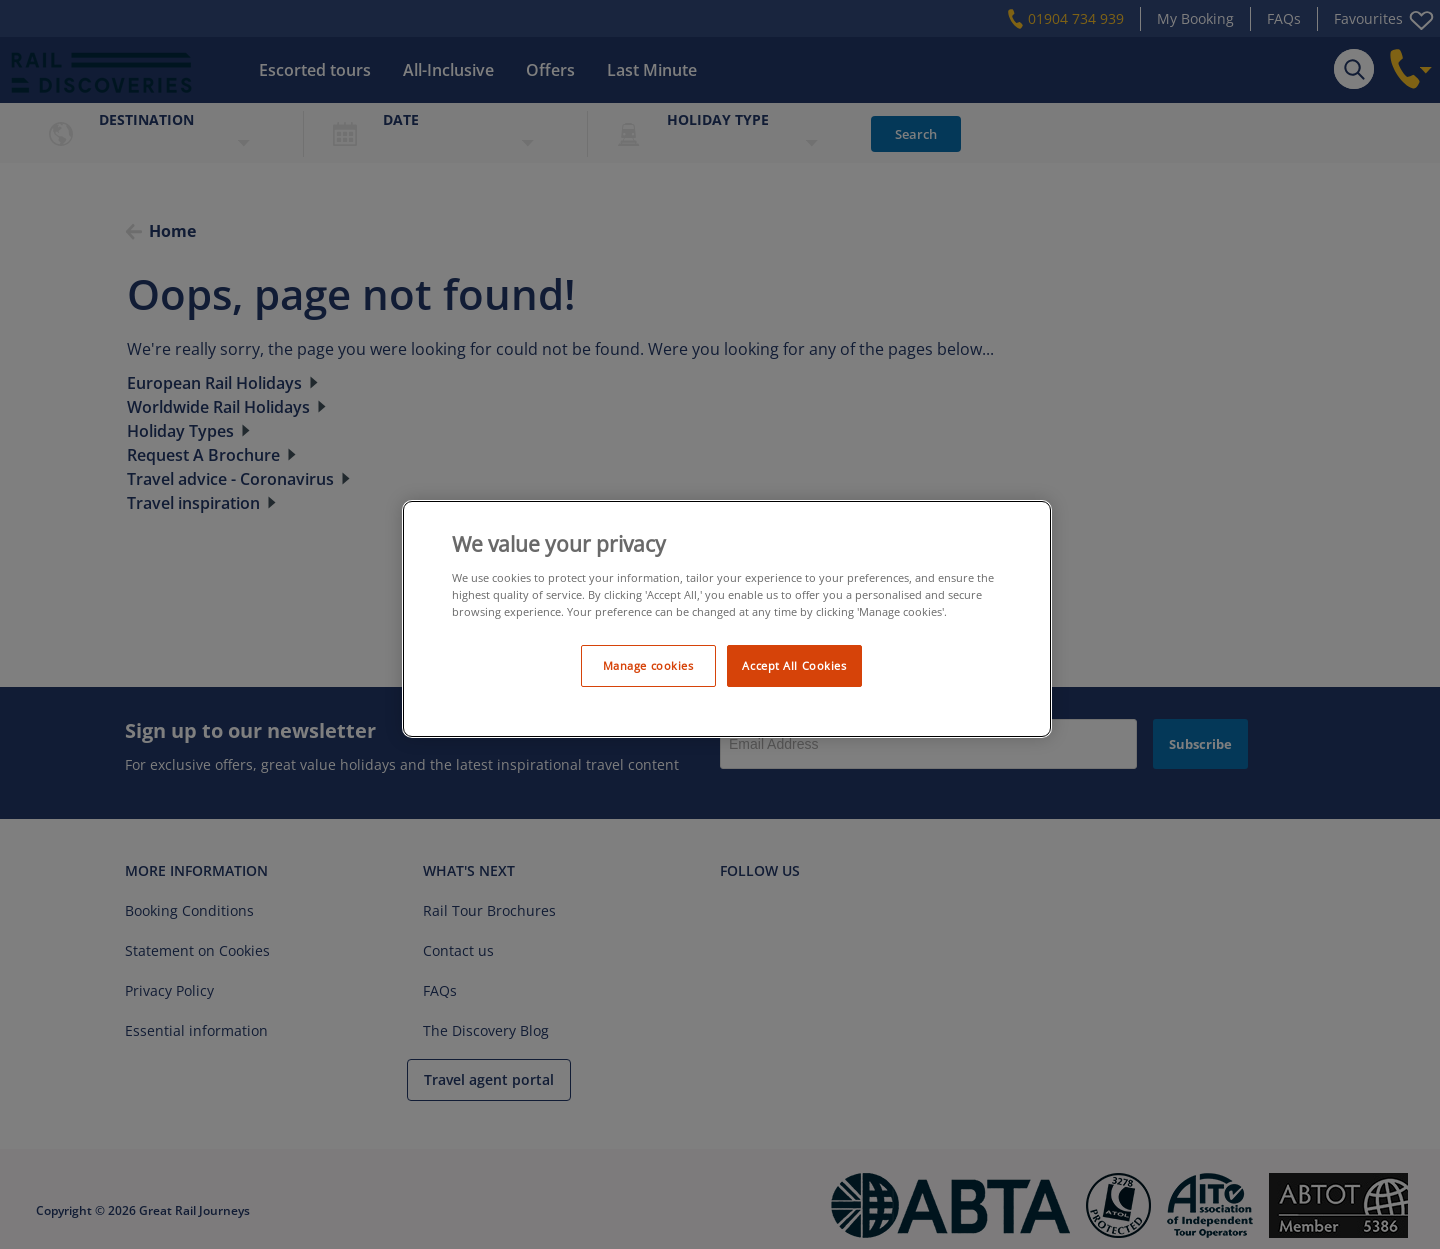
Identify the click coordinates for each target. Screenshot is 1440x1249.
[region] (727, 619)
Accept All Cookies (794, 665)
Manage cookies (648, 665)
